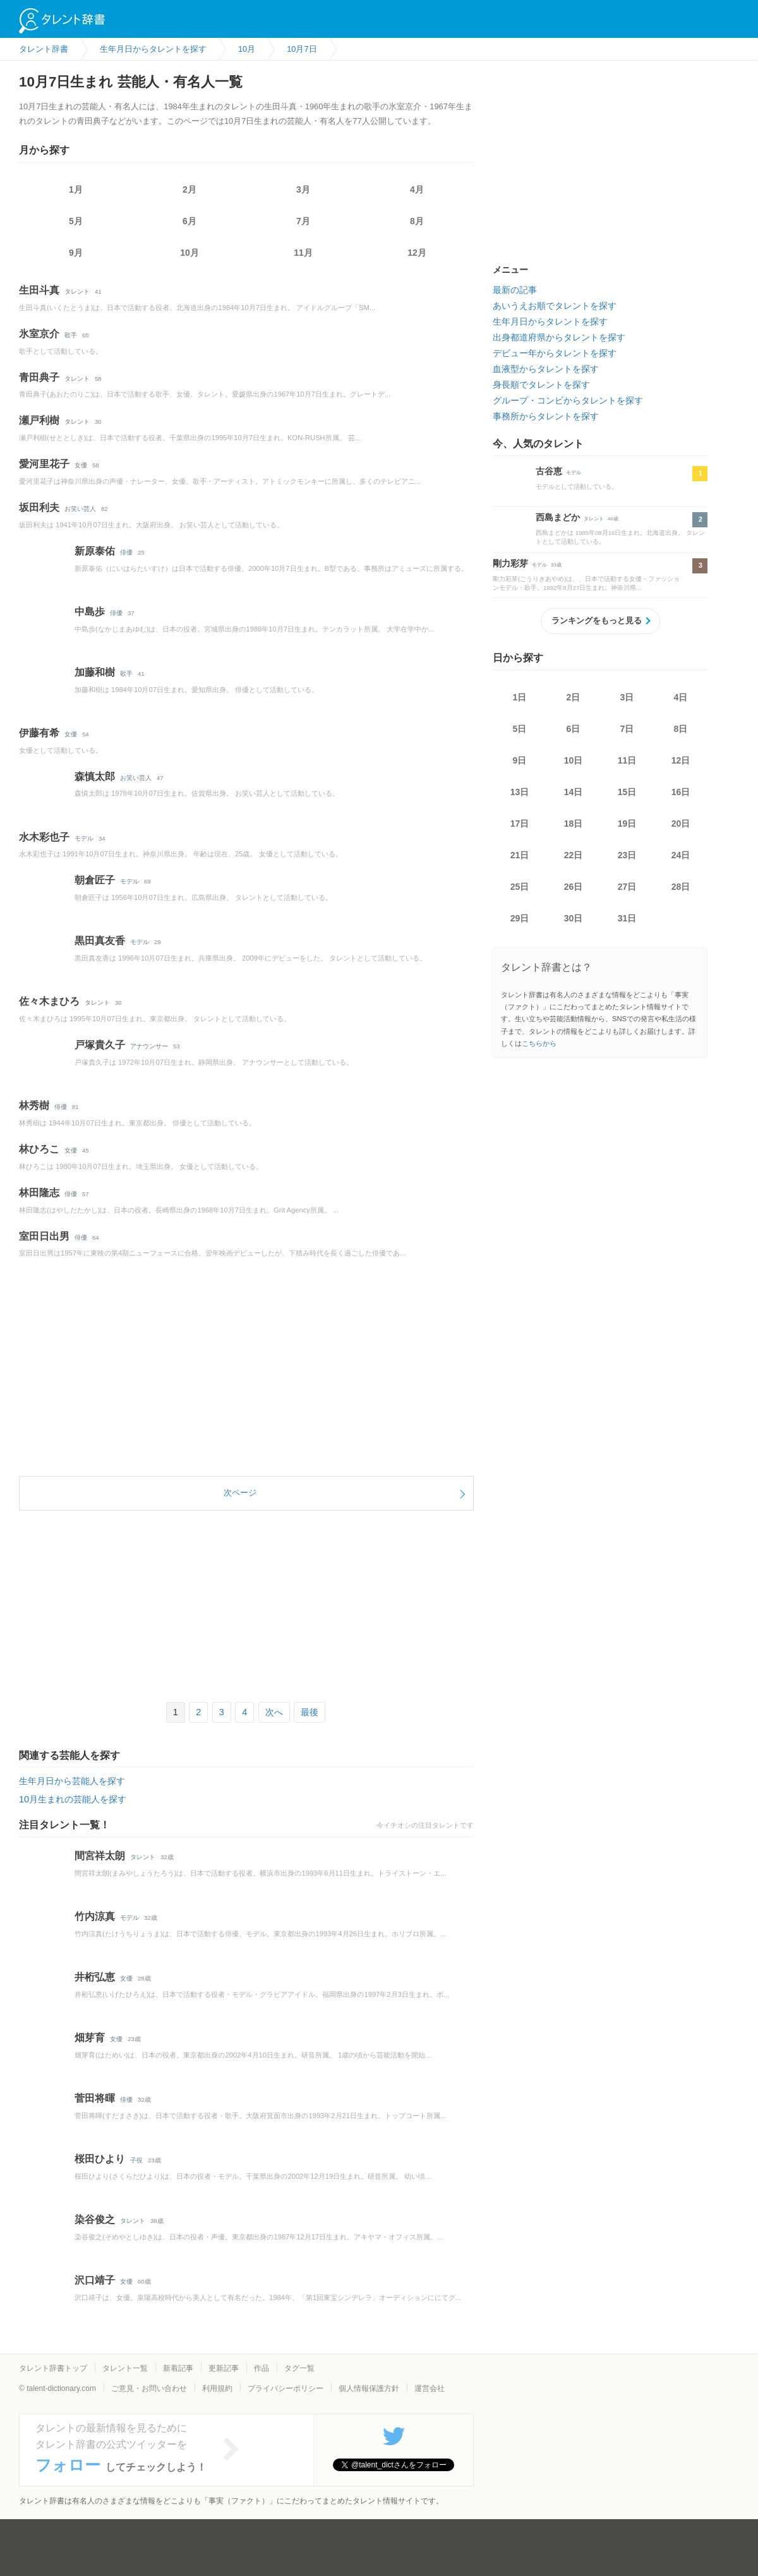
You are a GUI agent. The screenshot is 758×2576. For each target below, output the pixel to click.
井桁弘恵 (95, 1977)
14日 (573, 792)
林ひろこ (39, 1149)
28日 (680, 887)
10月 (189, 253)
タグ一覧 (299, 2368)
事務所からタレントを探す (546, 416)
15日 (627, 792)
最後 (309, 1712)
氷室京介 (39, 333)
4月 (417, 189)
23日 (627, 855)
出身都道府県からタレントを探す (559, 337)
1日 (520, 697)
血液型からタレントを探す (546, 369)
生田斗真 (39, 290)
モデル (84, 838)
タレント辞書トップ (53, 2368)
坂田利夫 (39, 507)
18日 (573, 823)
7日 (627, 729)
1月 (76, 189)
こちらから (539, 1043)
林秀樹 (34, 1105)
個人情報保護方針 (369, 2388)
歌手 (70, 335)
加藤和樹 (95, 672)
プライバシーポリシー (285, 2388)
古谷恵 (549, 471)
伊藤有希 (39, 733)
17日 (519, 823)
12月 (416, 253)
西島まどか (558, 517)
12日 (680, 760)
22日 (573, 855)
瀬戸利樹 (39, 420)
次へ (274, 1712)
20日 (680, 823)
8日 (681, 729)
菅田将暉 (95, 2098)
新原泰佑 (95, 551)
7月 (303, 221)
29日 (519, 918)
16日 (680, 792)
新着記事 (178, 2368)
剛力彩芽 (510, 563)
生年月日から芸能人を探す (72, 1781)
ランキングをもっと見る (596, 620)
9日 (520, 760)
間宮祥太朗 (100, 1855)
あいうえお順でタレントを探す (555, 306)
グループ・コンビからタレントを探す (568, 400)
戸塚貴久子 (100, 1044)
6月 (189, 221)
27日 (627, 887)
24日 (680, 855)
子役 (136, 2160)
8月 (417, 221)
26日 (573, 887)
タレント (77, 291)
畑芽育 (90, 2037)
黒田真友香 (100, 940)
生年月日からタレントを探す (550, 321)
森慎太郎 (95, 776)
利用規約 (217, 2388)
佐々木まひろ (49, 1001)
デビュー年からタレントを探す (555, 353)
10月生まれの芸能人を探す (72, 1799)
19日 (627, 823)
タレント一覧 (125, 2368)
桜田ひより (100, 2159)
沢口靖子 (95, 2280)
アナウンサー (149, 1046)
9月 (76, 253)
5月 (76, 221)
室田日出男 (44, 1236)
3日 (627, 697)
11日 (627, 760)
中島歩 (90, 611)
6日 (574, 729)
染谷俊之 (95, 2219)
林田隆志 (39, 1192)
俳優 (126, 552)
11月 (303, 253)
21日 (519, 855)
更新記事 (223, 2368)
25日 (519, 887)
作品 (261, 2368)
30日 (573, 918)
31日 (627, 918)
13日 (519, 792)
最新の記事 (515, 290)
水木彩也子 (44, 837)
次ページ (240, 1492)
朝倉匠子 (95, 880)
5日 (520, 729)
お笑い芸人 (80, 508)
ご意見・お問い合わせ (149, 2388)
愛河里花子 (44, 463)
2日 (574, 697)
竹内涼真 (95, 1916)
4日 (681, 697)
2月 (189, 189)
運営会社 (429, 2388)
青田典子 (39, 377)
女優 (81, 465)
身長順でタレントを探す (541, 385)
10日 (573, 760)
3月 (303, 189)
